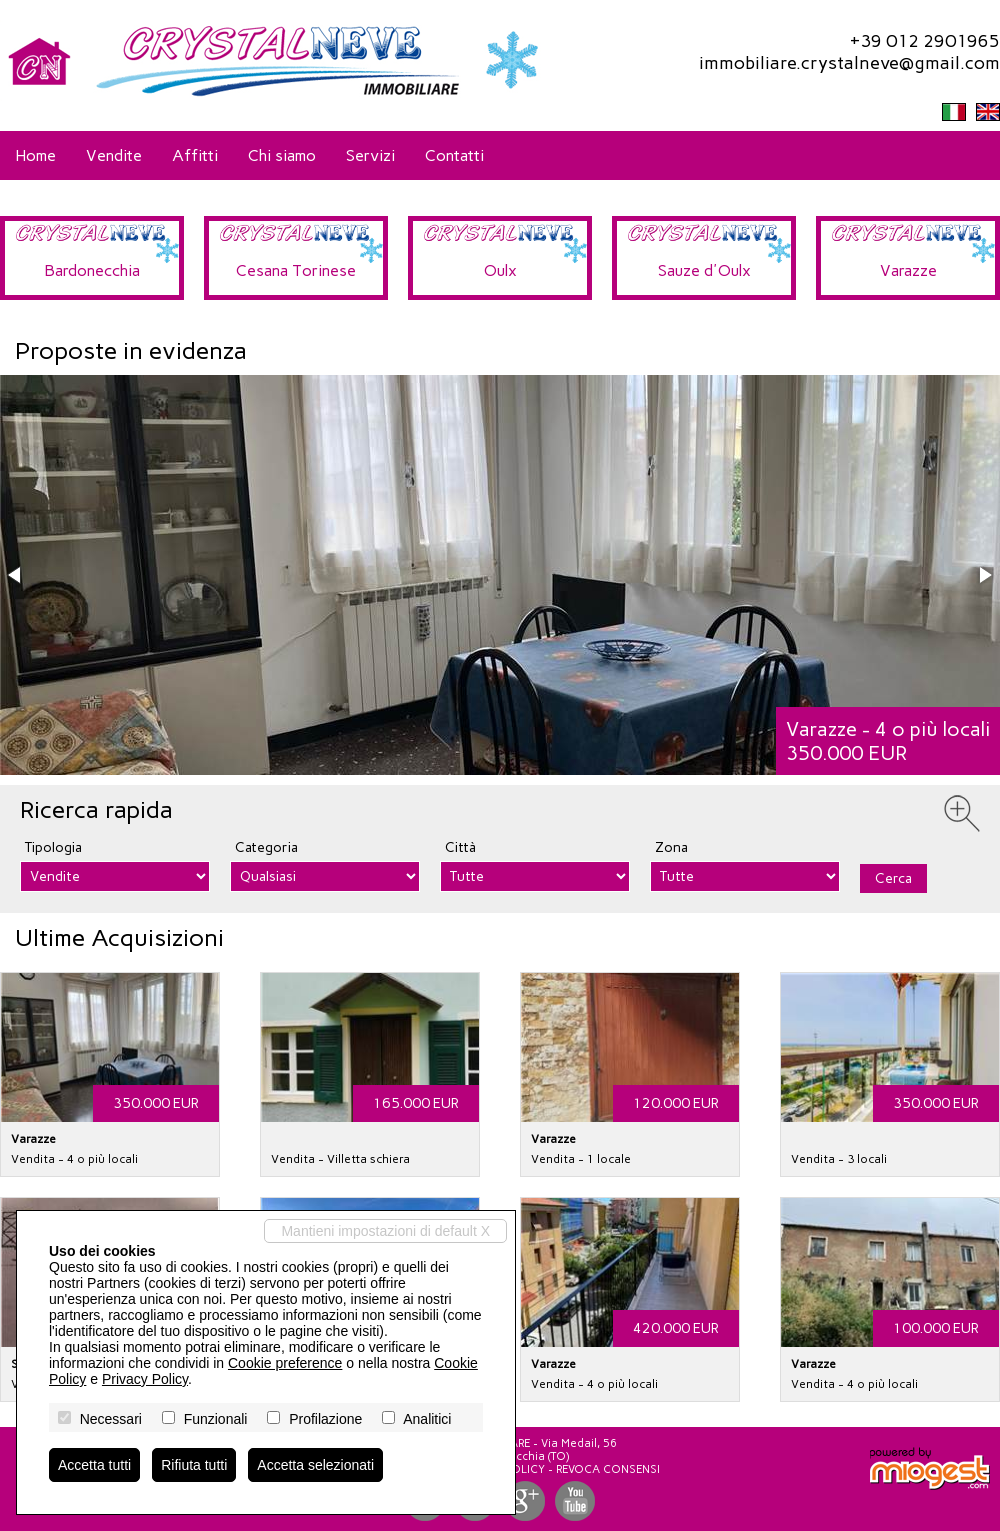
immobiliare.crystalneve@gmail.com (849, 63)
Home (35, 155)
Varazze (908, 270)
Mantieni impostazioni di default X (385, 1231)
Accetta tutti (94, 1465)
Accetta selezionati (315, 1465)
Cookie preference (285, 1363)
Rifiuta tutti (194, 1465)
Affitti (195, 155)
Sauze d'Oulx (704, 270)
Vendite (114, 155)
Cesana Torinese (296, 270)
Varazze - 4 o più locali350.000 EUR (888, 741)
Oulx (500, 270)
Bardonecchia (92, 270)
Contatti (454, 155)
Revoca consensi (608, 1469)
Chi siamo (282, 155)
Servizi (370, 155)
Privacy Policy (145, 1379)
